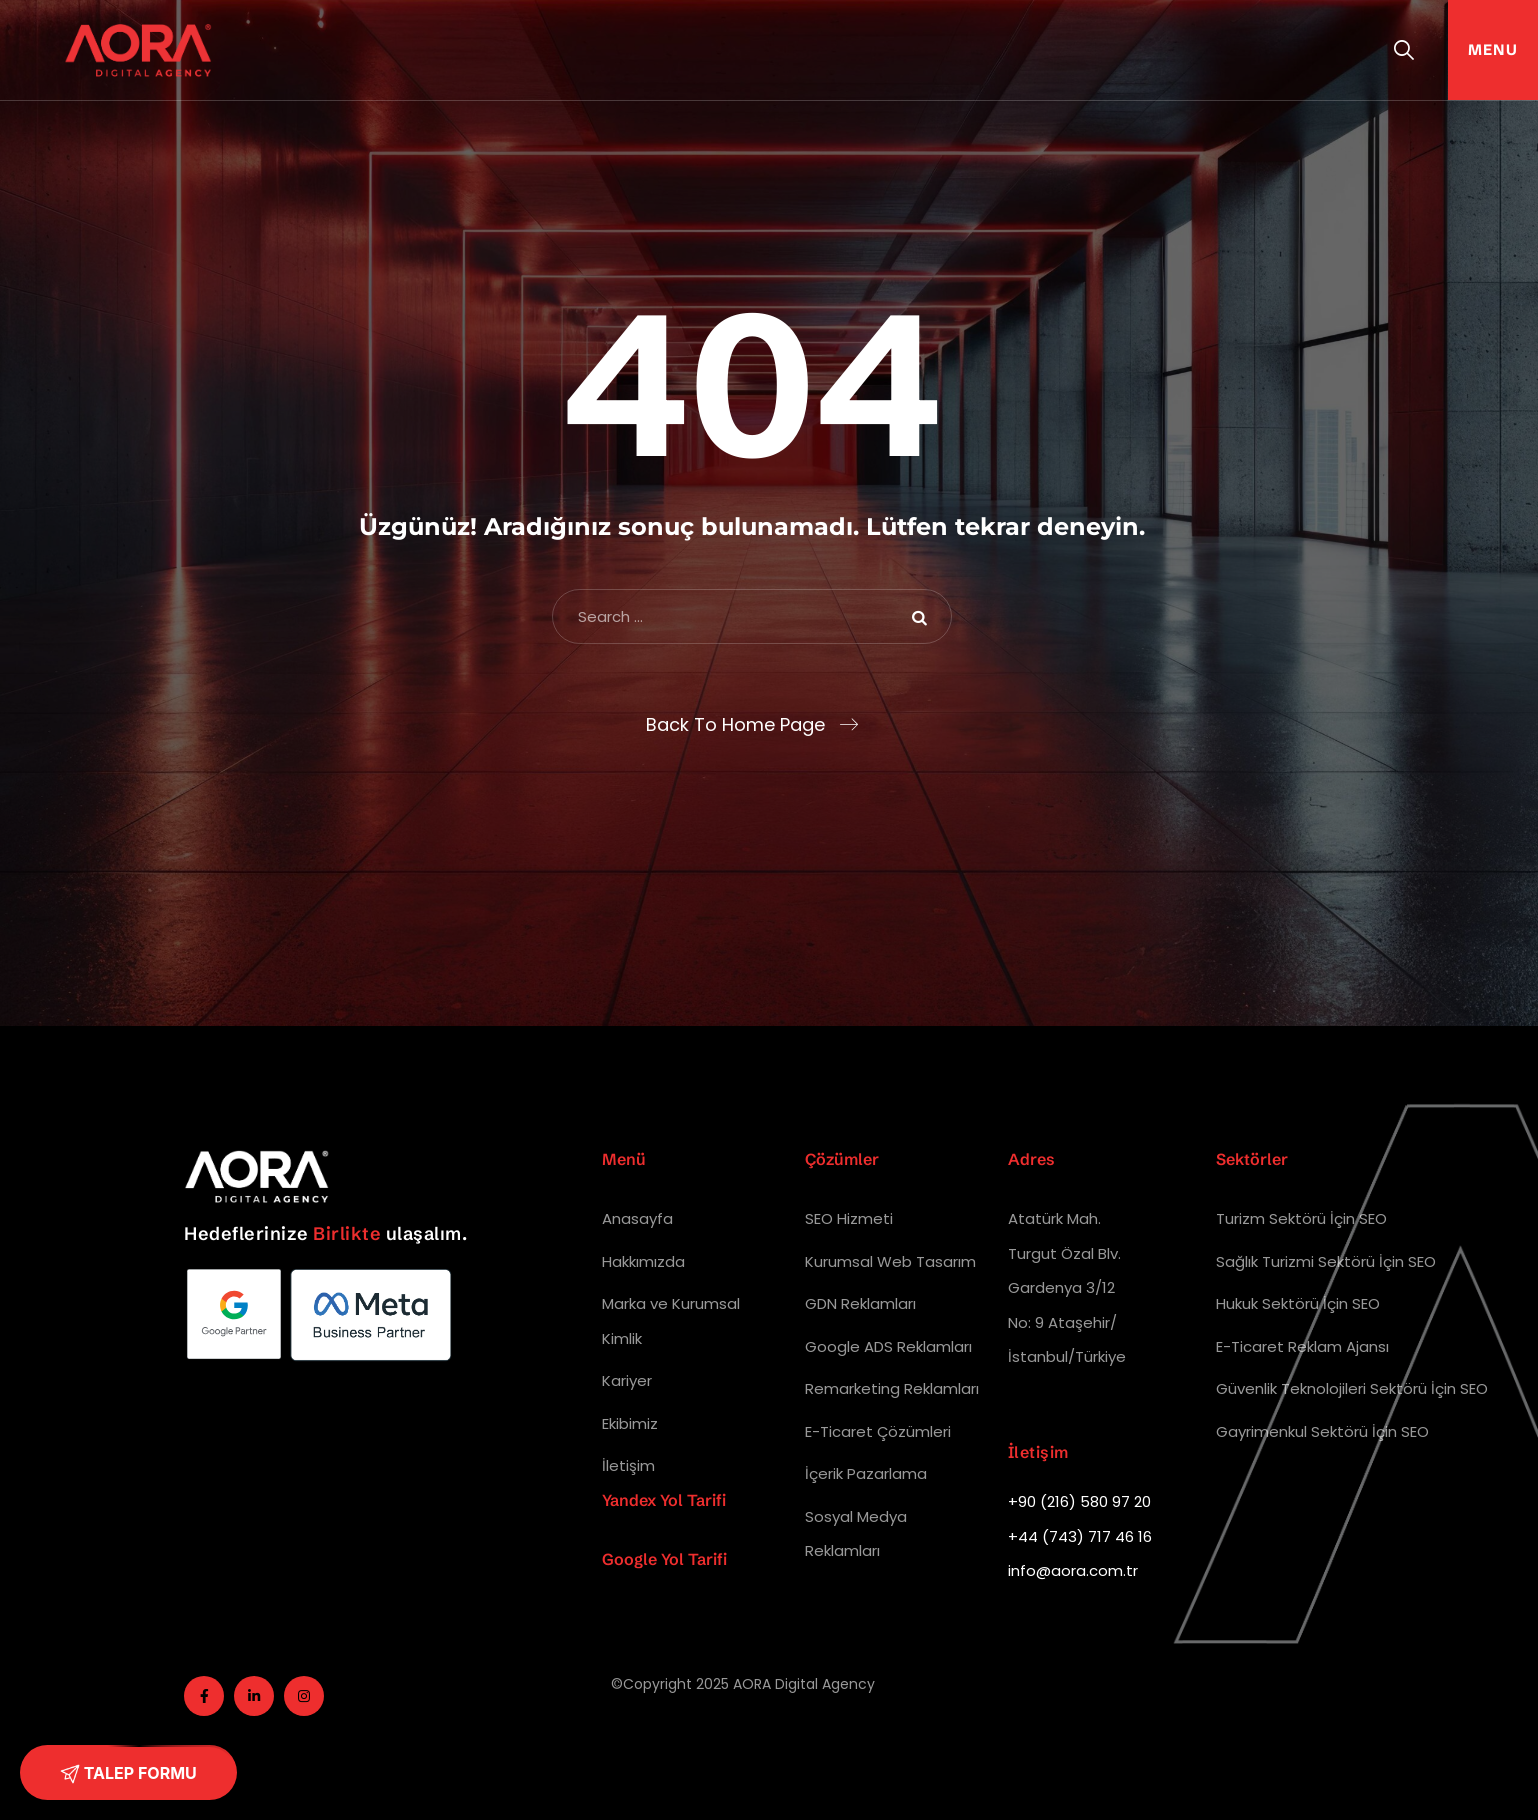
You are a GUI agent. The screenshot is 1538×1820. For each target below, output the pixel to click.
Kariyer (627, 1380)
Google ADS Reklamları (888, 1346)
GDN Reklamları (860, 1303)
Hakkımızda (643, 1261)
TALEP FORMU (128, 1774)
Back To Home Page (735, 724)
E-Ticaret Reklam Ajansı (1302, 1346)
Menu (1493, 49)
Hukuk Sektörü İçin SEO (1298, 1303)
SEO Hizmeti (849, 1218)
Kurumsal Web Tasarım (890, 1261)
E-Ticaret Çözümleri (878, 1431)
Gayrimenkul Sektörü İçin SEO (1322, 1431)
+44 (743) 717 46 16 (1080, 1536)
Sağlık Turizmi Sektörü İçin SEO (1326, 1261)
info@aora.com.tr (1073, 1570)
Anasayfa (637, 1218)
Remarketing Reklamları (892, 1388)
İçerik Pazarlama (866, 1473)
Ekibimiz (630, 1423)
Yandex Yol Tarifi (664, 1500)
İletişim (628, 1465)
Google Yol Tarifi (664, 1559)
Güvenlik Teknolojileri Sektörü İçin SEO (1352, 1388)
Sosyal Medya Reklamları (856, 1534)
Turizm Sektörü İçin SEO (1301, 1218)
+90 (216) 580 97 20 (1079, 1501)
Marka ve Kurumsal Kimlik (671, 1321)
